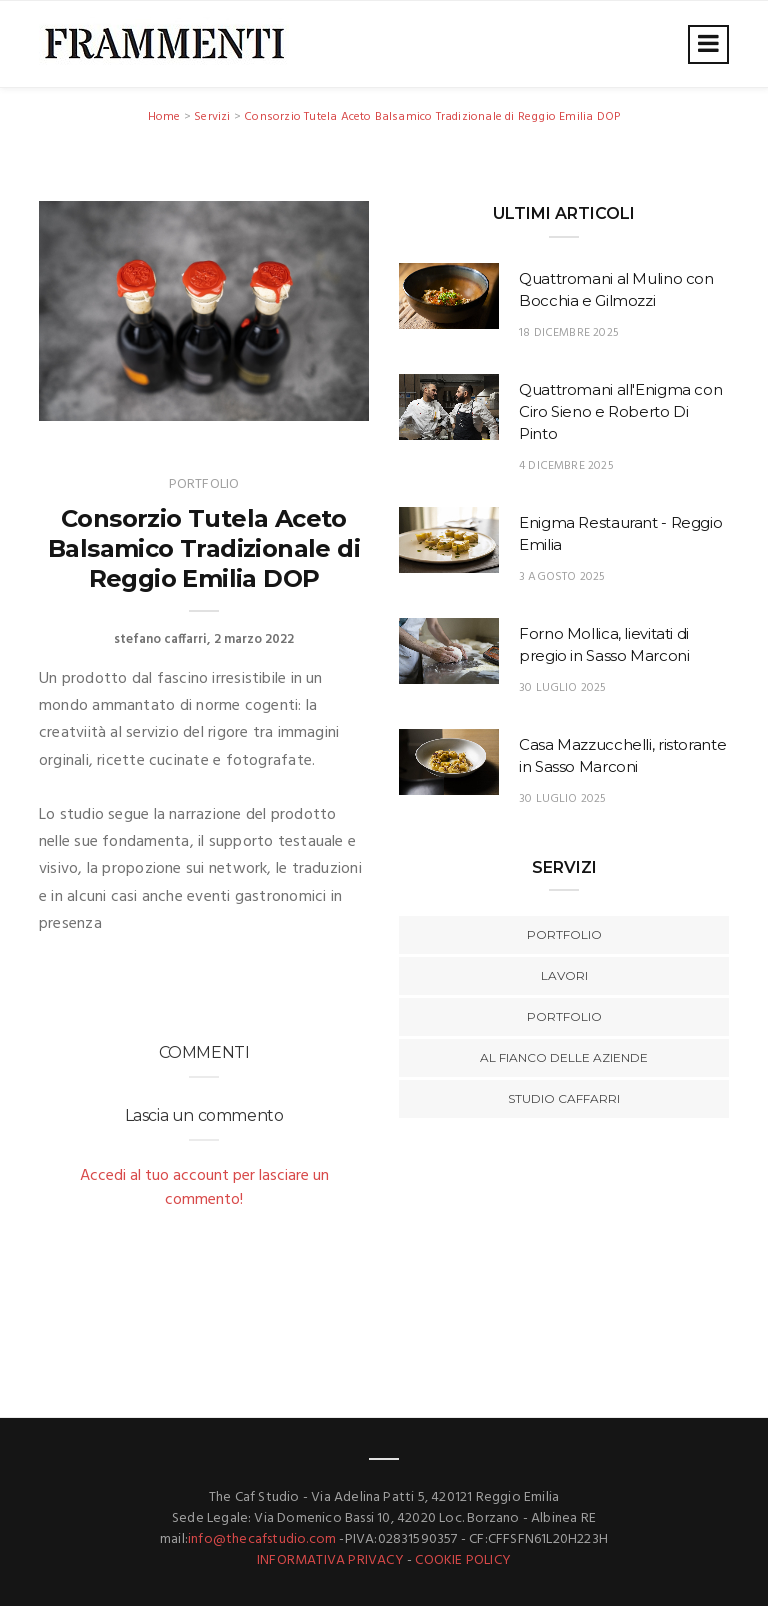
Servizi (212, 117)
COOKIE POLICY (463, 1560)
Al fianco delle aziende (564, 1057)
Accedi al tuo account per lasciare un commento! (204, 1188)
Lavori (564, 975)
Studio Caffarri (564, 1098)
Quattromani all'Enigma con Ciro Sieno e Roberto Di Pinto (620, 411)
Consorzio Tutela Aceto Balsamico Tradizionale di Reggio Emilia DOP (432, 117)
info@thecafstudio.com (262, 1539)
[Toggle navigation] (708, 44)
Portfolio (564, 934)
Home (164, 117)
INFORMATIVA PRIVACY (330, 1560)
